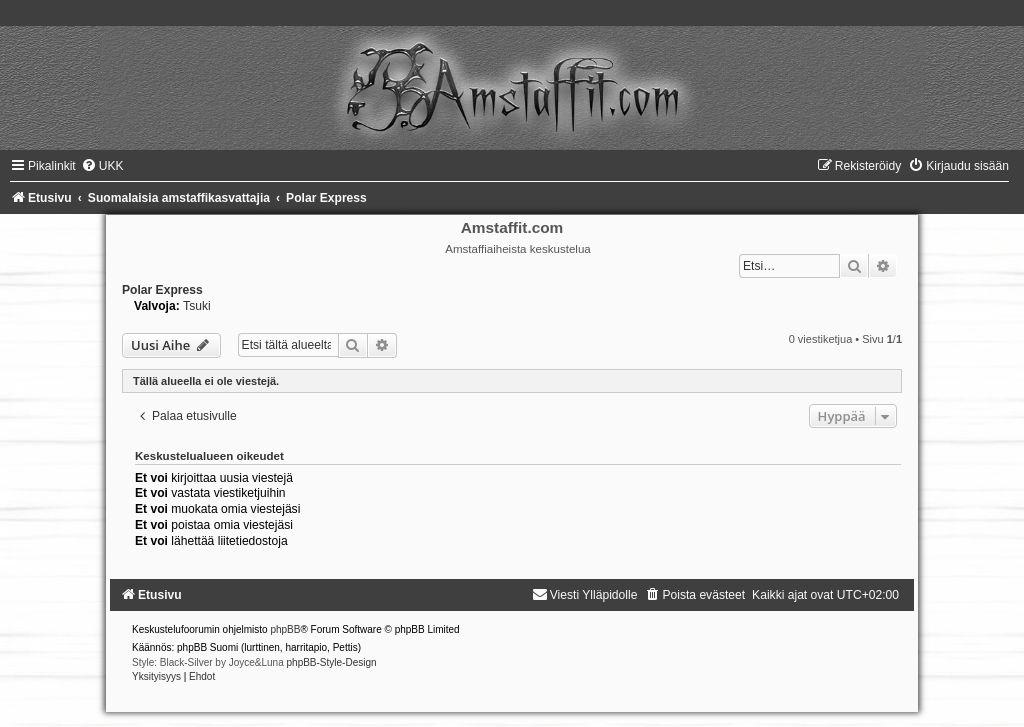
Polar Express (162, 290)
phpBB (285, 629)
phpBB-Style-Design (332, 662)
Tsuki (197, 306)
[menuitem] (102, 166)
